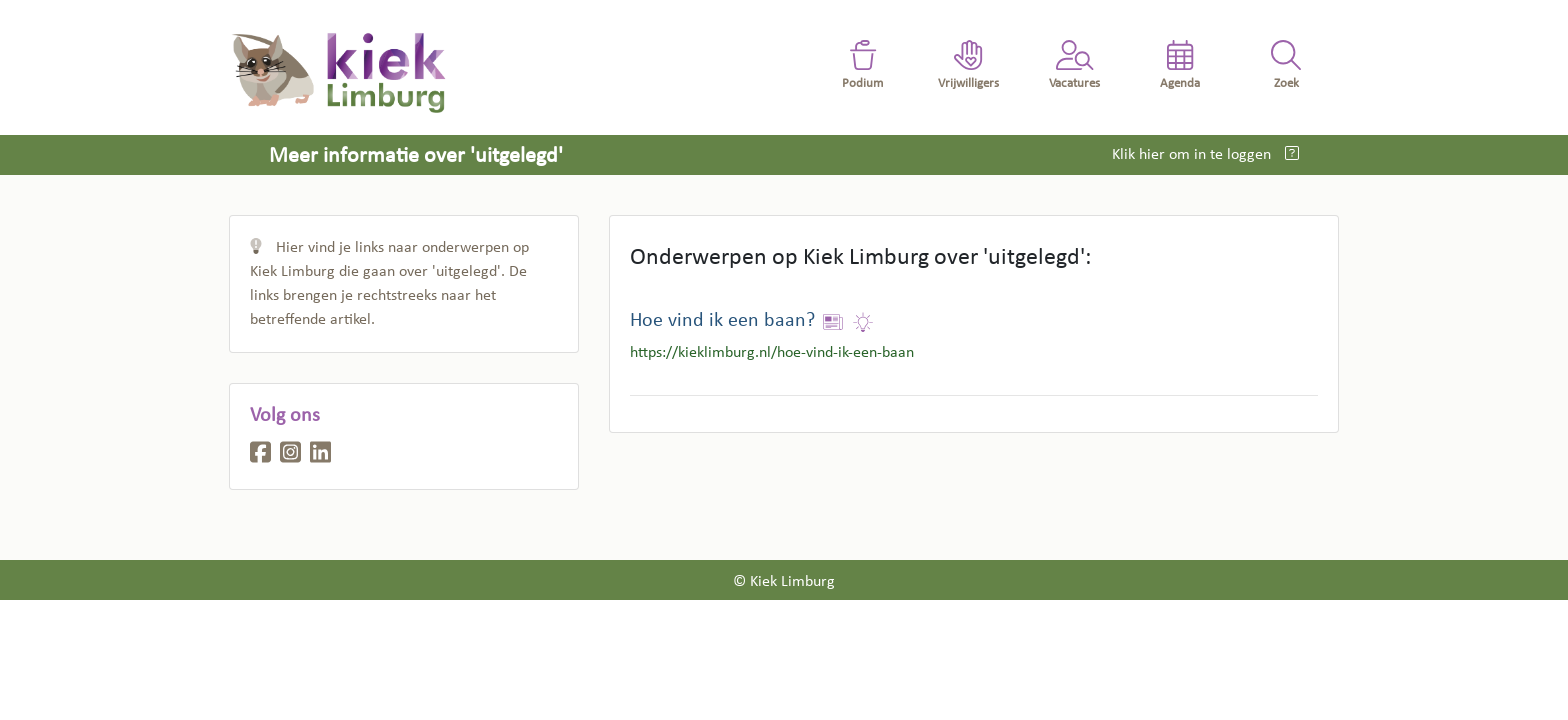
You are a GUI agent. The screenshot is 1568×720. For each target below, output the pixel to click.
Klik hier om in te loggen (1193, 155)
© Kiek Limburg (784, 582)
